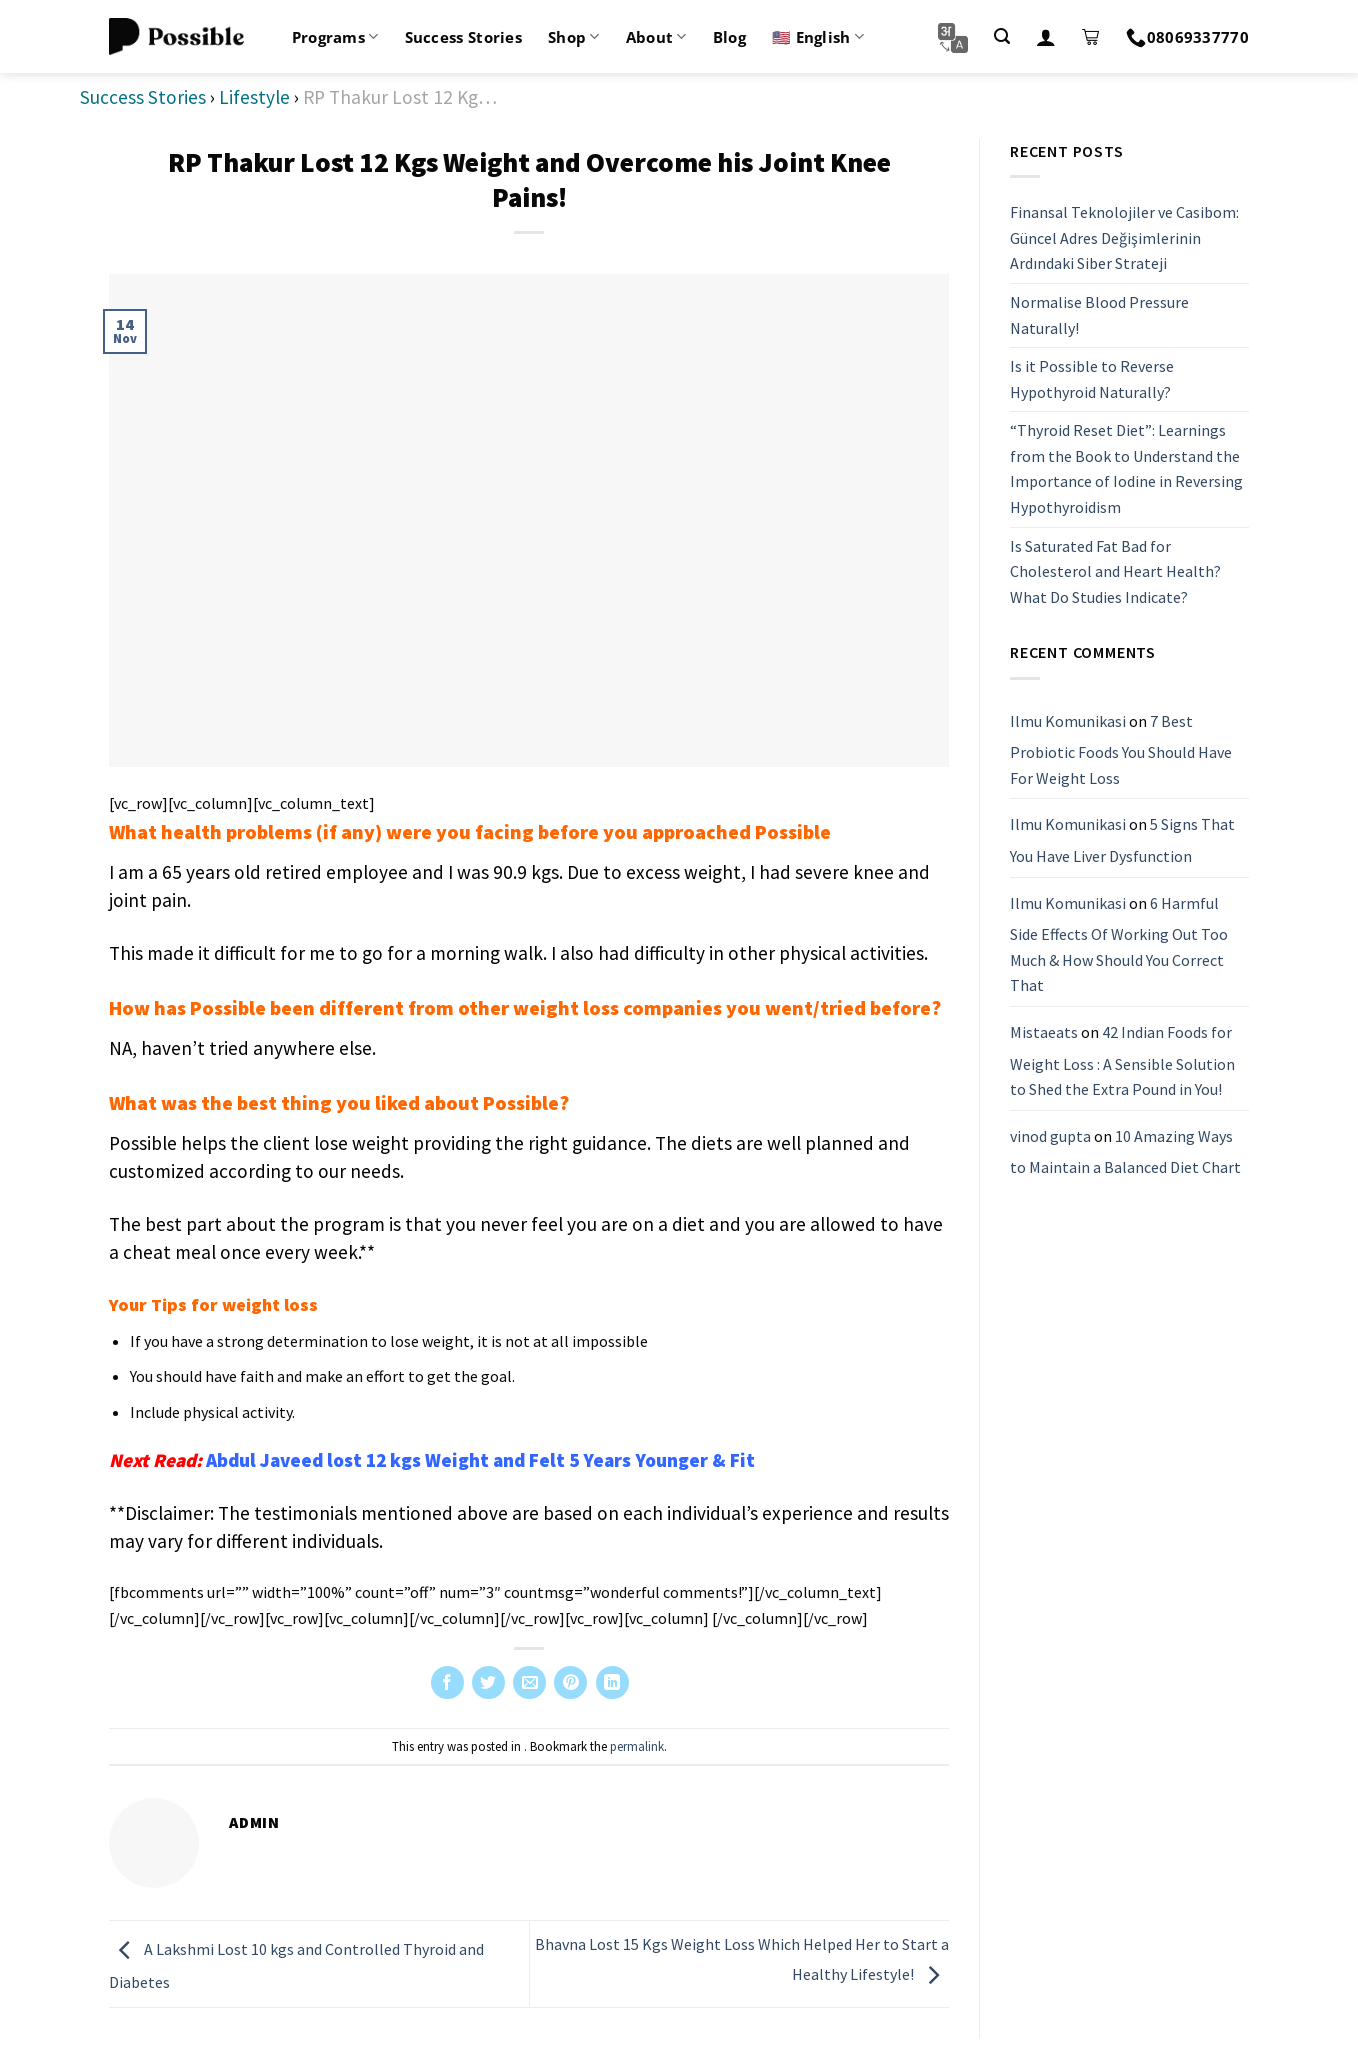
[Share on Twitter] (488, 1682)
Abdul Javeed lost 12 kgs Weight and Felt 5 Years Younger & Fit (480, 1460)
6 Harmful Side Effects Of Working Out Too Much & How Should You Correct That (1119, 944)
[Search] (1002, 36)
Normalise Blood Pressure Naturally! (1099, 315)
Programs (335, 37)
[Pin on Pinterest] (570, 1682)
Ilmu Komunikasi (1068, 721)
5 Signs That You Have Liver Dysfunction (1122, 840)
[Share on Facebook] (447, 1682)
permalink (637, 1746)
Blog (729, 37)
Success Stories (464, 37)
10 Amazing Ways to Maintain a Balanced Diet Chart (1125, 1152)
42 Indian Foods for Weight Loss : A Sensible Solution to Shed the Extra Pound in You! (1122, 1060)
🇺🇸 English (818, 37)
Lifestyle (254, 97)
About (656, 37)
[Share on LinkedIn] (612, 1682)
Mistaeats (1044, 1032)
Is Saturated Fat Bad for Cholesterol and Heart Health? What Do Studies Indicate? (1115, 571)
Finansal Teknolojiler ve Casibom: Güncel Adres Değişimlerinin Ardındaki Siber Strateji (1124, 237)
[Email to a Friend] (529, 1682)
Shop (574, 37)
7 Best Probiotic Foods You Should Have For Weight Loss (1121, 749)
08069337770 (1187, 37)
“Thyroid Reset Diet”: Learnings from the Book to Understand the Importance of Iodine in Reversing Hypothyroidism (1126, 468)
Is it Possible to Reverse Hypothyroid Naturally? (1092, 379)
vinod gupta (1050, 1136)
